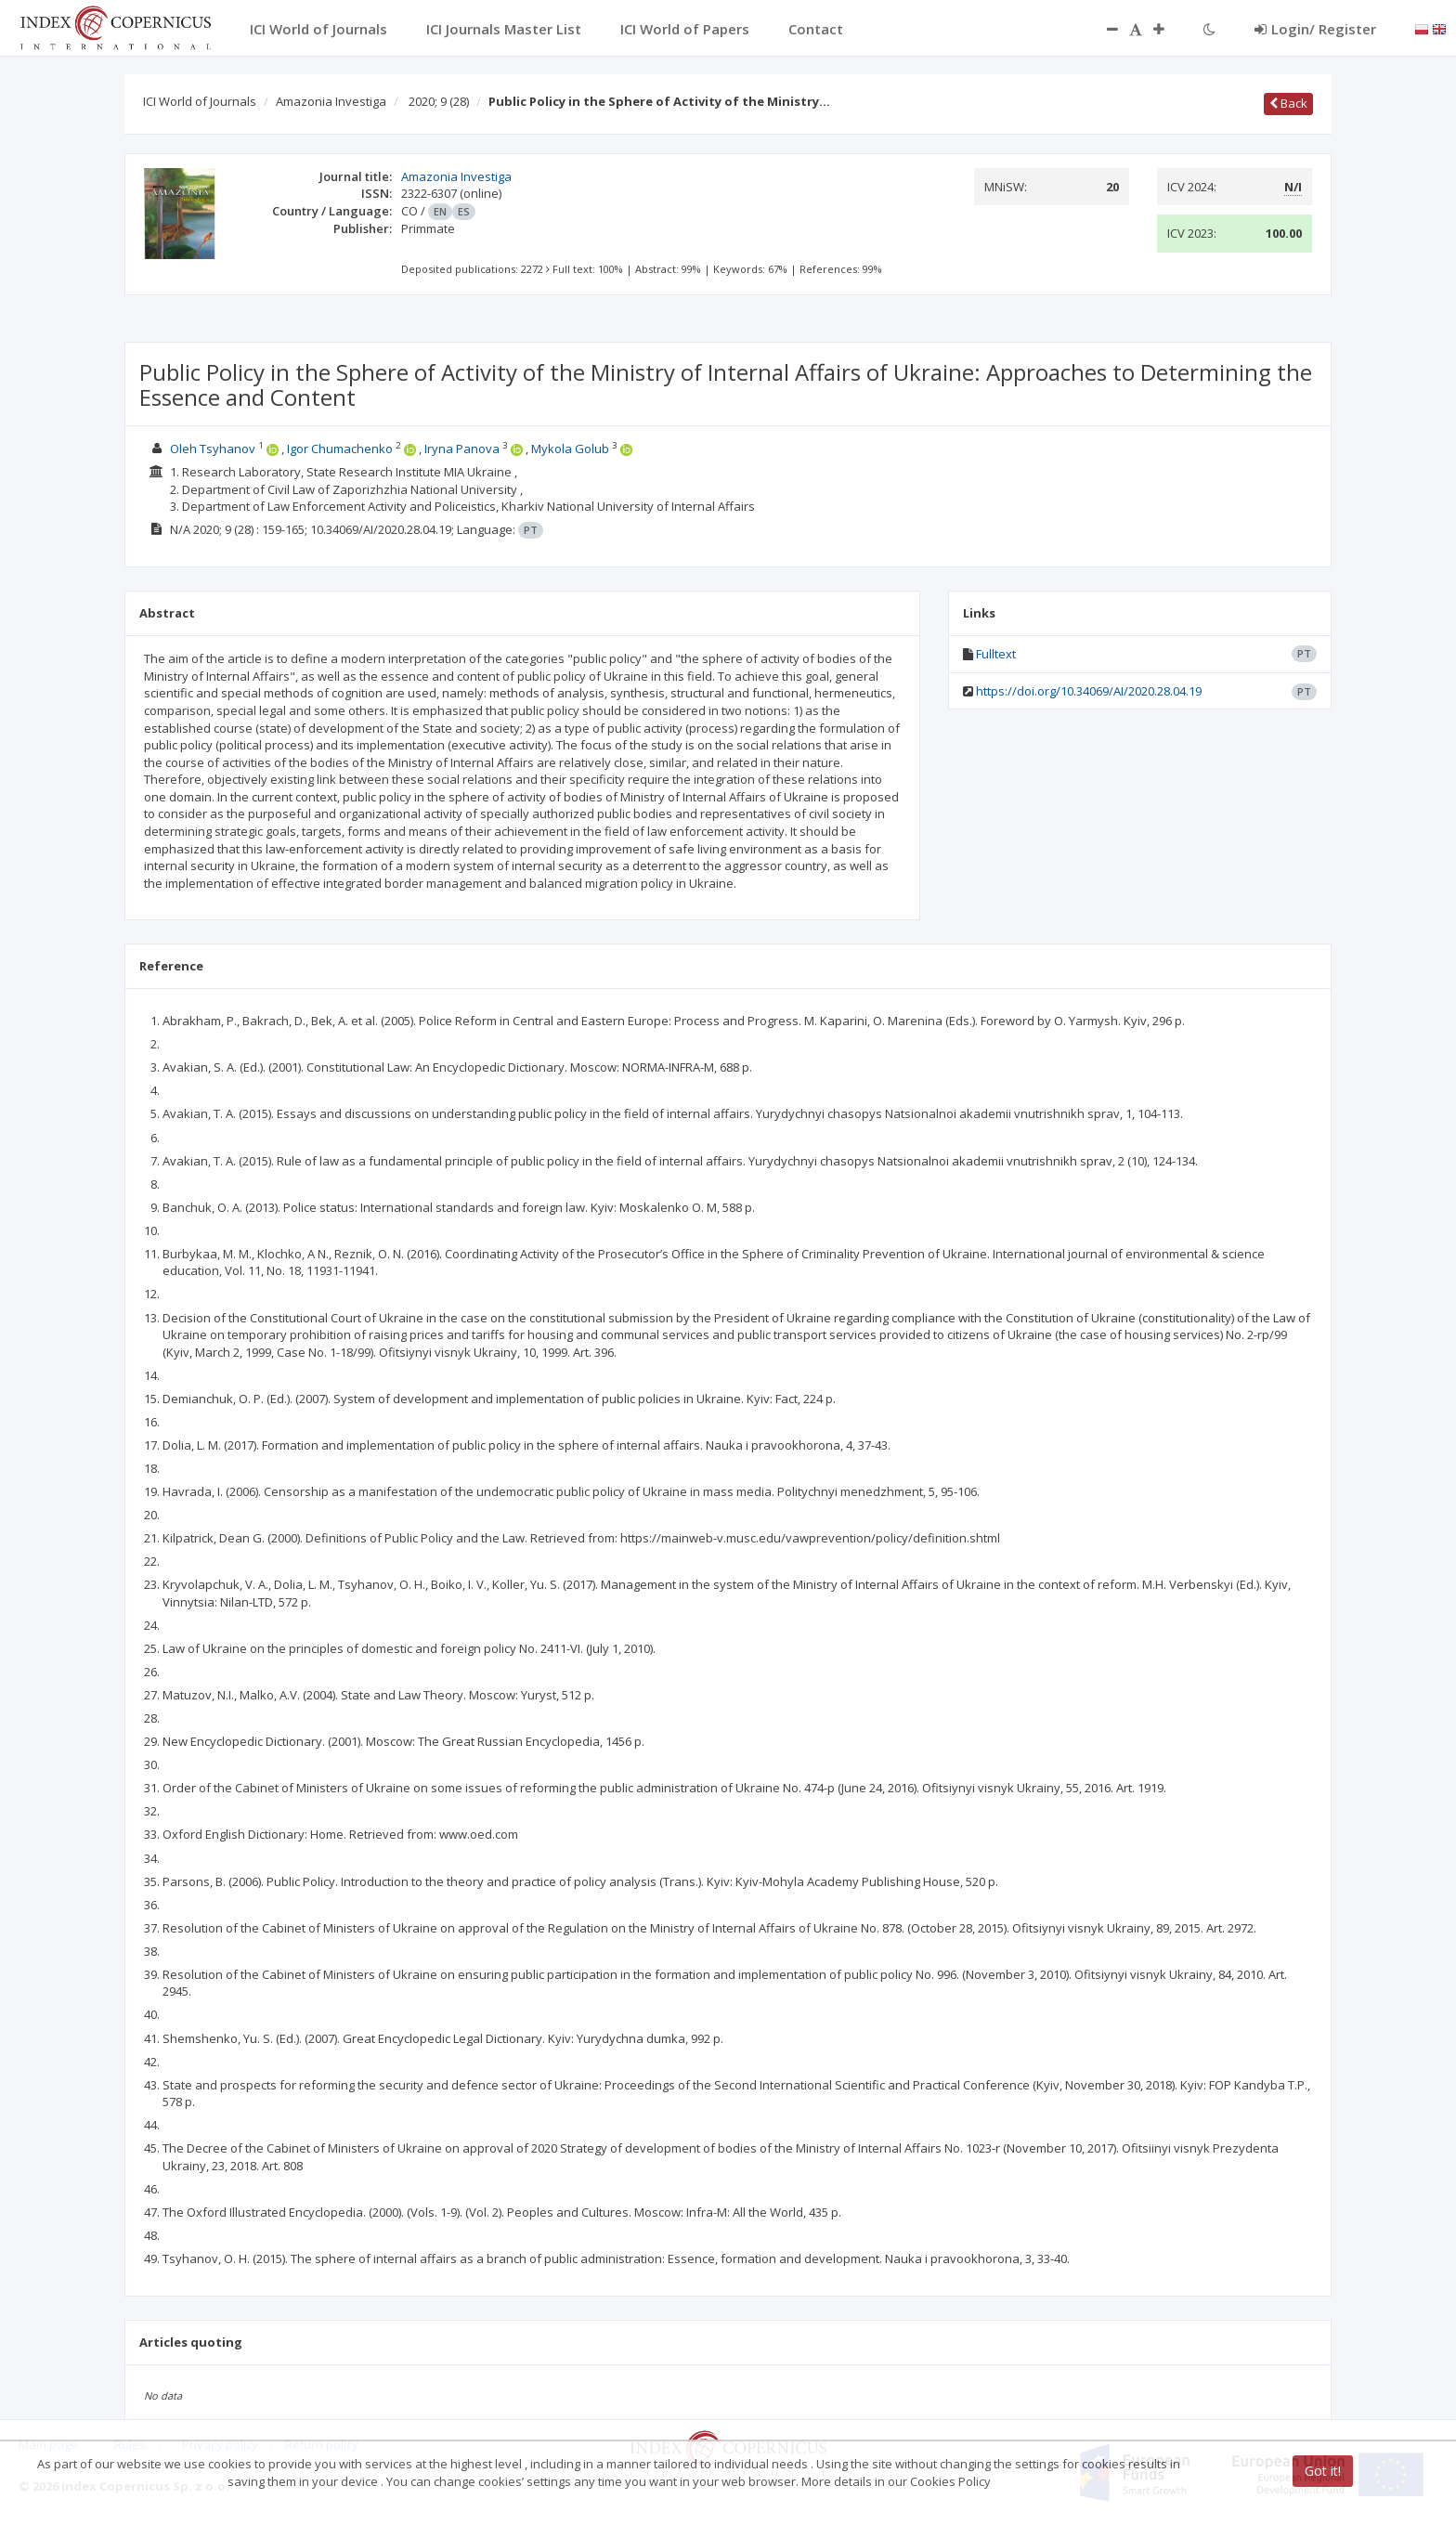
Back (1288, 103)
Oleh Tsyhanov (212, 448)
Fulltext (996, 653)
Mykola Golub (570, 448)
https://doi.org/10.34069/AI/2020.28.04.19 (1089, 691)
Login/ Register (1315, 29)
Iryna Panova (462, 448)
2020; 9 (439, 101)
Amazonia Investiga (331, 101)
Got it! (1323, 2470)
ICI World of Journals (199, 101)
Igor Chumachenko (340, 448)
